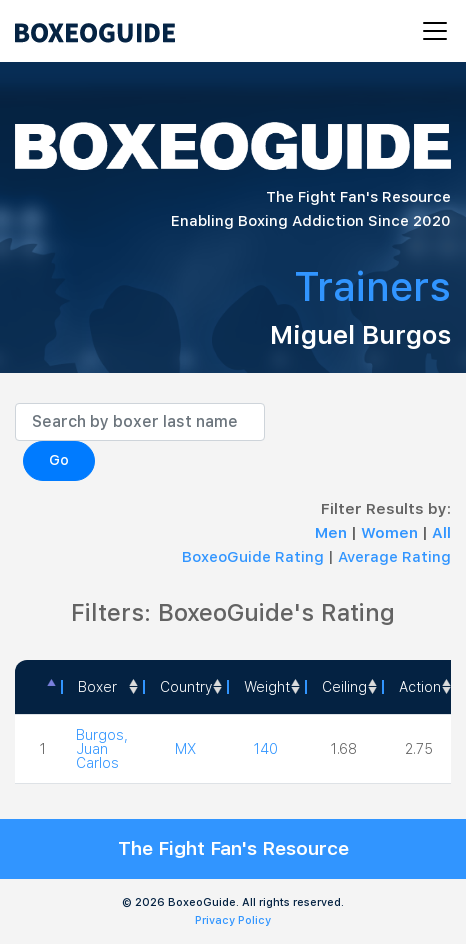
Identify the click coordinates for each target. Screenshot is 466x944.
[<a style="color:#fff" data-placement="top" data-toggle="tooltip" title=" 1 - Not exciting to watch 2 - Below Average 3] (419, 687)
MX (185, 749)
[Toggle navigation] (429, 31)
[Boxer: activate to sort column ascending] (102, 687)
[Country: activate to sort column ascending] (185, 687)
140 (266, 749)
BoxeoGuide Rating (253, 557)
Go (59, 460)
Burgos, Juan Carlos (102, 749)
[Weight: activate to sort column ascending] (266, 687)
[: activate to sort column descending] (38, 687)
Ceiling (344, 687)
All (441, 533)
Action (420, 687)
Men (333, 533)
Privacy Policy (233, 920)
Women (391, 533)
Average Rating (394, 557)
